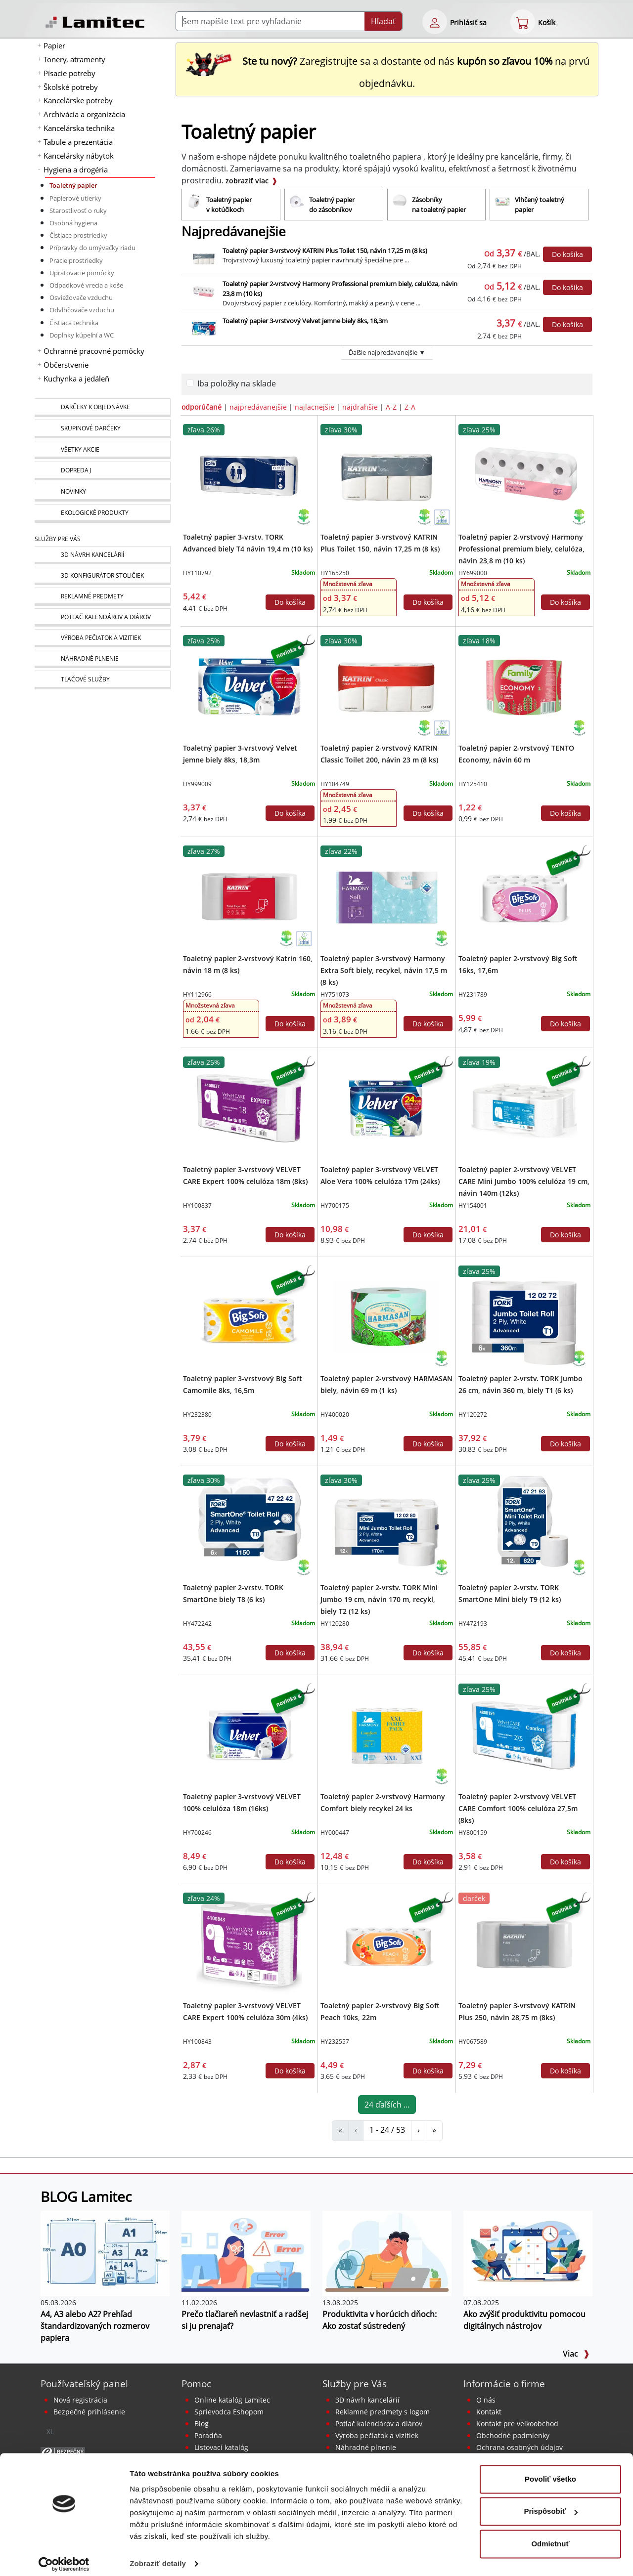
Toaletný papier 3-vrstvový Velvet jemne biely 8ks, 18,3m (305, 320)
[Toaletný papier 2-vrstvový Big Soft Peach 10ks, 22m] (387, 1943)
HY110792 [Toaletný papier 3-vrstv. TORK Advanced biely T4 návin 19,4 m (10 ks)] (197, 573)
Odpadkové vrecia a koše (86, 285)
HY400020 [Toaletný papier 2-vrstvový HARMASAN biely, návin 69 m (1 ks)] (334, 1414)
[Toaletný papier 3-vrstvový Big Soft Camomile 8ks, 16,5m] (249, 1316)
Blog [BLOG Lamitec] (201, 2423)
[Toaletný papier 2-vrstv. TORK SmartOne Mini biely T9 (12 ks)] (524, 1525)
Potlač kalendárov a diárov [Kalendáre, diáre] (378, 2423)
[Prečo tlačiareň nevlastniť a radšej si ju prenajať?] (246, 2252)
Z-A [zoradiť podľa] (410, 407)
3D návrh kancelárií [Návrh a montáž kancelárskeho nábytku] (367, 2400)
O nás (486, 2400)
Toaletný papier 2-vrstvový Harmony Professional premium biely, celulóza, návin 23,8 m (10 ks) (521, 548)
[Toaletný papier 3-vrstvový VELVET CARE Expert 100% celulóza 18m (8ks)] (249, 1107)
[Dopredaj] (102, 471)
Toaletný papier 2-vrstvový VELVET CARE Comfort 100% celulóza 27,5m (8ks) (518, 1808)
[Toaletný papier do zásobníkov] (333, 204)
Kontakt (488, 2411)
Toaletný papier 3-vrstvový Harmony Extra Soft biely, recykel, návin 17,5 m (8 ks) (383, 970)
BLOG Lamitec (86, 2196)
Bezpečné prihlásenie (89, 2411)
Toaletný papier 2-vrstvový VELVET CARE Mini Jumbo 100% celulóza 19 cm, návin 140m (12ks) (523, 1181)
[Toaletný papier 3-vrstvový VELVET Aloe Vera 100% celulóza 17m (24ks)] (387, 1107)
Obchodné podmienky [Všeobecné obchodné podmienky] (512, 2435)
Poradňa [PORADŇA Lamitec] (208, 2435)
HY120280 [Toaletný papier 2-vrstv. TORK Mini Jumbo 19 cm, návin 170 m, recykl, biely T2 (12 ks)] (334, 1623)
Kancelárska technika (79, 128)
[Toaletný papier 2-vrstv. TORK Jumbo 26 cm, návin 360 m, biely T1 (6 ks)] (524, 1316)
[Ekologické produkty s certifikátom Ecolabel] (442, 516)
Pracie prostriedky (76, 260)
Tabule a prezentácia (78, 142)
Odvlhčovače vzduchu (81, 309)
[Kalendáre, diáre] (102, 617)
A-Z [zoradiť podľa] (391, 407)
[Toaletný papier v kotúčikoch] (230, 204)
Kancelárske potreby (78, 100)
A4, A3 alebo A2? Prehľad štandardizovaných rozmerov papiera (95, 2326)
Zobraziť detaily (158, 2556)
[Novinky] (102, 492)
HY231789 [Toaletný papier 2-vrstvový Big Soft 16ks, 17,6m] (472, 994)
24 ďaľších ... (386, 2104)
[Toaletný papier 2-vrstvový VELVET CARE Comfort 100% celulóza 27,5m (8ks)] (524, 1734)
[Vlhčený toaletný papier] (539, 204)
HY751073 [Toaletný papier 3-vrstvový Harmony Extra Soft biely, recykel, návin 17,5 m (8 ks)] (334, 994)
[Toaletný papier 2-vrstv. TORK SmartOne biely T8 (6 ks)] (249, 1525)
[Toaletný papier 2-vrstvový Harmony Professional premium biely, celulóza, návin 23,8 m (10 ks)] (524, 474)
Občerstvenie (66, 365)
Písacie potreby (69, 73)
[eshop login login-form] (434, 21)
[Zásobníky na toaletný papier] (436, 204)
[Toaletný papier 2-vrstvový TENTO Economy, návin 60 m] (524, 685)
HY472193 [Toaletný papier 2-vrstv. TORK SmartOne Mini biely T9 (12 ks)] (472, 1623)
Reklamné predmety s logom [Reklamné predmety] (382, 2411)
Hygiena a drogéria (76, 169)
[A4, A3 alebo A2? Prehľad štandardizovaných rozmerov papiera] (105, 2252)
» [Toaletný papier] (434, 2129)
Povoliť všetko (550, 2472)
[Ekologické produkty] (102, 513)
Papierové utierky (75, 198)
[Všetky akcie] (102, 450)
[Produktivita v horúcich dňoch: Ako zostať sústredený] (387, 2252)
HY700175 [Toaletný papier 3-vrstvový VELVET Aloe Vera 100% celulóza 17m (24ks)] (334, 1205)
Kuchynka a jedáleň (76, 378)
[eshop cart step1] (522, 21)
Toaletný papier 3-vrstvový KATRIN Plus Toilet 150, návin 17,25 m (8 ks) (325, 250)
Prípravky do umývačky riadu (92, 247)
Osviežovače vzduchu (81, 297)
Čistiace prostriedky (78, 235)
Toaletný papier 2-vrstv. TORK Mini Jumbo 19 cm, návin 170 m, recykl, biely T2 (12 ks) (379, 1599)
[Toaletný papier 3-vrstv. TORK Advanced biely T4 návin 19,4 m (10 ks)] (249, 474)
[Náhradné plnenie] (102, 659)
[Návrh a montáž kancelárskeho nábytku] (102, 555)
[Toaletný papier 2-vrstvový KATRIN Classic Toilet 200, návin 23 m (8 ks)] (387, 685)
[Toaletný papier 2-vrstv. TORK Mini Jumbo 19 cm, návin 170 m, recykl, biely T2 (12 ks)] (387, 1525)
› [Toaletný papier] (418, 2129)
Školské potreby (71, 87)
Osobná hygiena (73, 222)
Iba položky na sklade (236, 383)
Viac (576, 2353)
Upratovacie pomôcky (81, 272)
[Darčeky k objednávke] (102, 408)
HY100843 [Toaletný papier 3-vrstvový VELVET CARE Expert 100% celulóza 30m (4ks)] (197, 2041)
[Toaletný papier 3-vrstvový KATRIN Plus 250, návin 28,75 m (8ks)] (524, 1943)
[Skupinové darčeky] (102, 429)
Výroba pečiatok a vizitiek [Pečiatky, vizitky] (376, 2435)
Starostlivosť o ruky (78, 210)
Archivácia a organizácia (84, 114)
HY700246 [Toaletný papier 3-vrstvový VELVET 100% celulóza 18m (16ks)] (197, 1832)
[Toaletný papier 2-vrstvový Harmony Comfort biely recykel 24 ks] (387, 1734)
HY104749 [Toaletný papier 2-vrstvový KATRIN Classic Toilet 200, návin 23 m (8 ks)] (334, 784)
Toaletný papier (73, 185)
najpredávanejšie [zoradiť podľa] (258, 407)
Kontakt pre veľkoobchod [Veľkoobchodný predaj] (517, 2423)
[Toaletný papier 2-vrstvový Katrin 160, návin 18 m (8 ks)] (249, 896)
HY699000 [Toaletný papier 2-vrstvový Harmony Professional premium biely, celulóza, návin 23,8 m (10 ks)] (472, 573)
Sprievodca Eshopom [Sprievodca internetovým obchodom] (229, 2411)
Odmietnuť (550, 2537)
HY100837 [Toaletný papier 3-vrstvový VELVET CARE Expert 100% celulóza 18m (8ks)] (197, 1205)
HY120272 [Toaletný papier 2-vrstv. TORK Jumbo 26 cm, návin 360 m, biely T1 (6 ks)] (472, 1414)
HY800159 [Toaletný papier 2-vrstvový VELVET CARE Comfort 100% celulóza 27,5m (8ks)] (472, 1832)
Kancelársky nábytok (79, 156)
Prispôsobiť (551, 2504)
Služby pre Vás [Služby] (58, 539)
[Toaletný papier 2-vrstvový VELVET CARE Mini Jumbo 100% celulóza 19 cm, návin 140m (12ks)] (524, 1107)
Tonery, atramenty (74, 59)
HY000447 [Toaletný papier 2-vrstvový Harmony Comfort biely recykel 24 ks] (334, 1832)
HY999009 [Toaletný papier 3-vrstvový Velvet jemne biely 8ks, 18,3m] (197, 784)
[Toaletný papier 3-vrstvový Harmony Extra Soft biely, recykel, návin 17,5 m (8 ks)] (387, 896)
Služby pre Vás (354, 2383)
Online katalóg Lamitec (232, 2400)
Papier (54, 45)
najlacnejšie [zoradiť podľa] (314, 407)
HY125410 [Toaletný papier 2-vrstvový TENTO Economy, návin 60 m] (472, 784)
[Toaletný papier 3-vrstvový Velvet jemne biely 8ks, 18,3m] (249, 685)
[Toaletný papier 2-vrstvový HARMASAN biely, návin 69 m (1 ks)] (387, 1316)
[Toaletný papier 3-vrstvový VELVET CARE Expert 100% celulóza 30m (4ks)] (249, 1943)
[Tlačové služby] (102, 680)
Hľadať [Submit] (383, 21)
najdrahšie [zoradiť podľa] (360, 407)
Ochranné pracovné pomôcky (94, 351)
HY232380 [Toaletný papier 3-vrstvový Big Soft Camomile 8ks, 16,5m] (197, 1414)
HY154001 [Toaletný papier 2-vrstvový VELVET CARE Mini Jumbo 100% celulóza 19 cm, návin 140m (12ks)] (472, 1205)
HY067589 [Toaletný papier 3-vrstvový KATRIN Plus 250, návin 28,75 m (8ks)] (472, 2041)
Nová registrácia (80, 2400)
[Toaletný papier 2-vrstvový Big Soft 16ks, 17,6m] (524, 896)
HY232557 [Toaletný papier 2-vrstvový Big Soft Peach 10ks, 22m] (334, 2041)
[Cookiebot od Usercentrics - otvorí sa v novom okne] (64, 2556)
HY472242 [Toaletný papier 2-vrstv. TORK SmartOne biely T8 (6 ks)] (197, 1623)
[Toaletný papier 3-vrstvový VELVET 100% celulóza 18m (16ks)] (249, 1734)
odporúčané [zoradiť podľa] (201, 407)
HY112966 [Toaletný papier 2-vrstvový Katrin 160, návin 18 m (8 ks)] (197, 994)
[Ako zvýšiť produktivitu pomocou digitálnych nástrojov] (527, 2252)
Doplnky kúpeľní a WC (81, 335)
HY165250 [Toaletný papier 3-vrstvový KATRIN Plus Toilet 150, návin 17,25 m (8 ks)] (334, 573)
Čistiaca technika (73, 322)
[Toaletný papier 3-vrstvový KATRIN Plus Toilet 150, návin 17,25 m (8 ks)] (387, 474)
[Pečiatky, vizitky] (102, 638)
